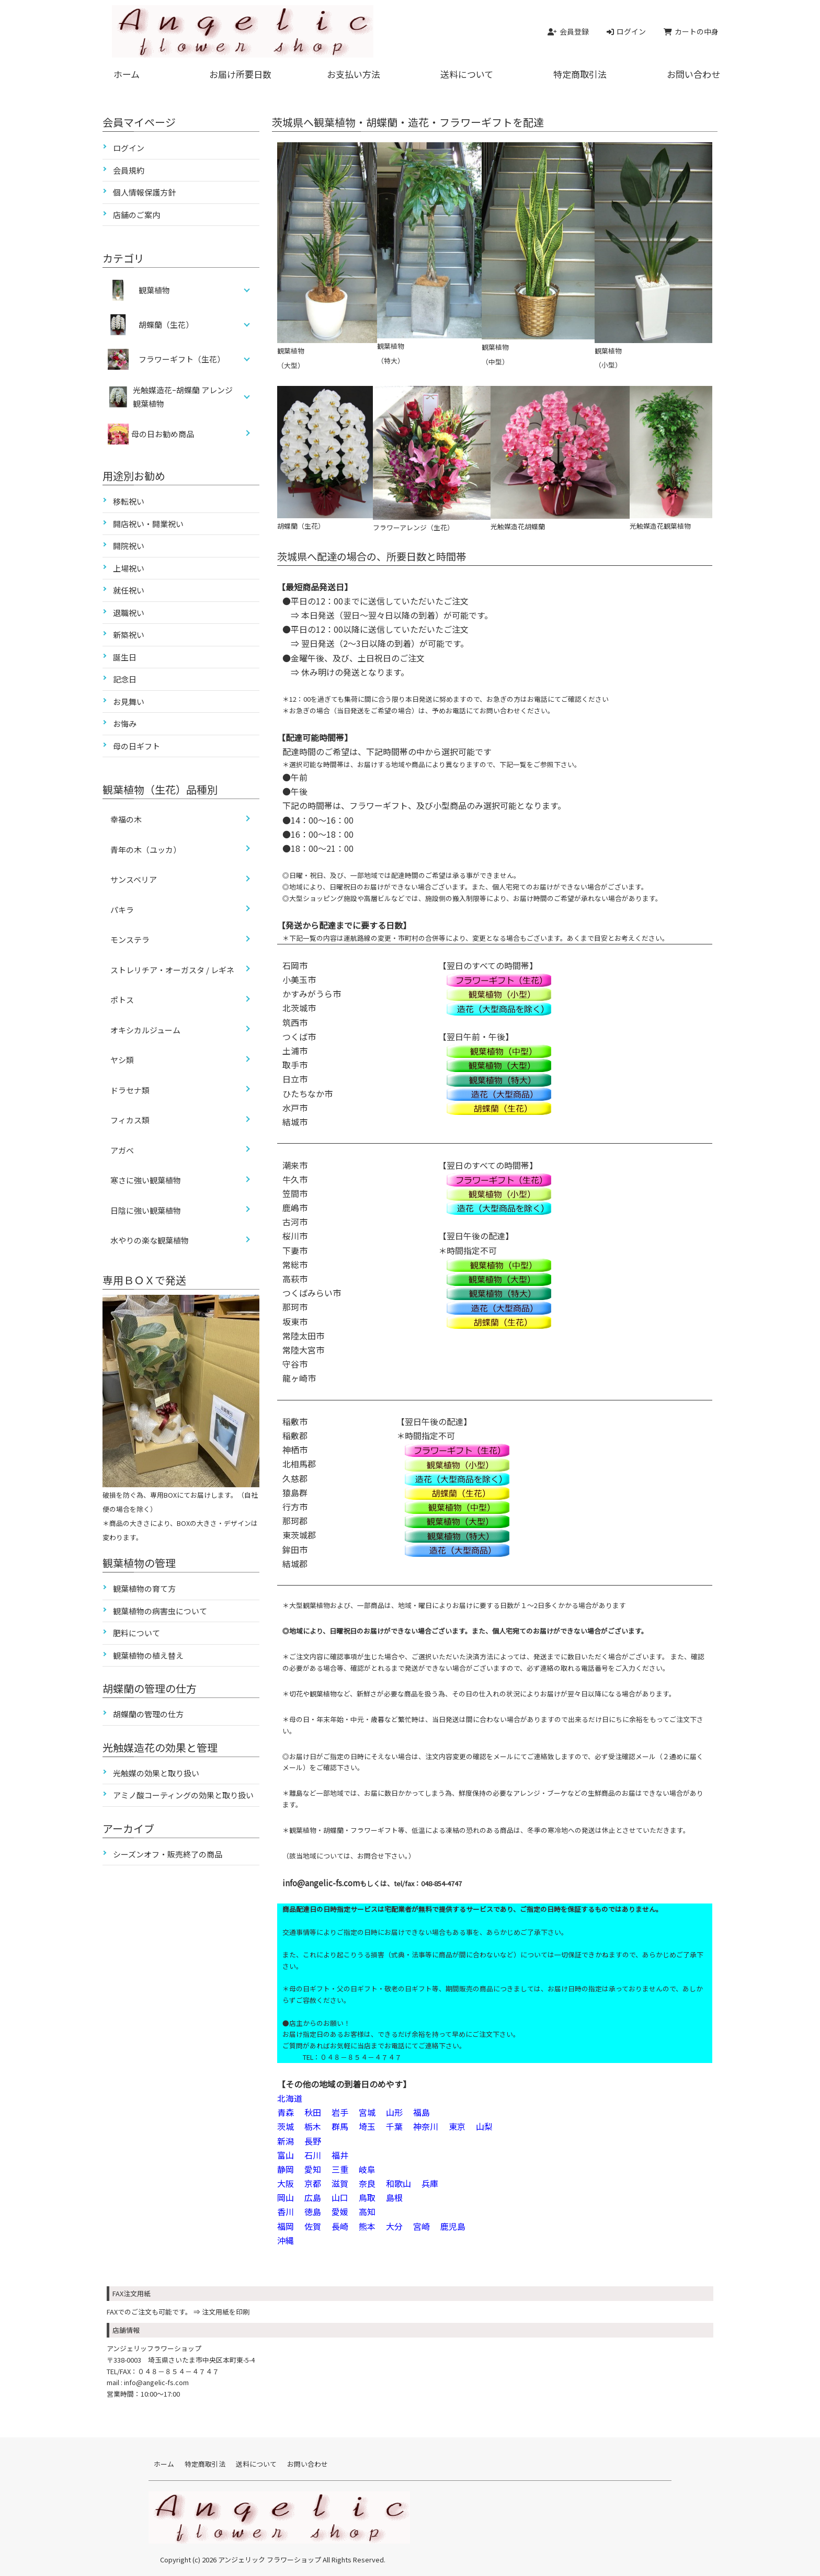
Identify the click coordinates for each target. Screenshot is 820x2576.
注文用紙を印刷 (225, 2312)
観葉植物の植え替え (148, 1655)
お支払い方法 (353, 74)
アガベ (122, 1150)
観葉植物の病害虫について (160, 1610)
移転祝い (128, 501)
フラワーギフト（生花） (182, 359)
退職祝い (128, 612)
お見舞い (128, 701)
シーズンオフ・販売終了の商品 (167, 1854)
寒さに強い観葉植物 (145, 1180)
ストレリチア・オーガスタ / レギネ (172, 969)
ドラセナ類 (130, 1090)
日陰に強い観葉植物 (145, 1210)
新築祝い (128, 634)
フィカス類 (130, 1119)
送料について (466, 74)
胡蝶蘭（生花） (166, 324)
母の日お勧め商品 (151, 434)
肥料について (136, 1632)
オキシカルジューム (145, 1029)
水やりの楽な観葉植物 (149, 1240)
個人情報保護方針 (144, 192)
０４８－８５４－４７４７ (178, 2371)
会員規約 (128, 170)
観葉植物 (154, 289)
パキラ (122, 909)
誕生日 (124, 657)
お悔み (124, 723)
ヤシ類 (122, 1059)
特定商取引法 (580, 74)
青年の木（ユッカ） (145, 849)
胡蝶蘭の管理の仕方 (148, 1713)
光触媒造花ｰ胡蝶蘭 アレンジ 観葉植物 (183, 396)
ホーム (126, 74)
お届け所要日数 (240, 74)
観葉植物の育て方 (144, 1588)
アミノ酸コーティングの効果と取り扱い (183, 1794)
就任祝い (128, 590)
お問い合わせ (693, 74)
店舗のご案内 (136, 214)
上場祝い (128, 568)
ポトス (122, 999)
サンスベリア (133, 879)
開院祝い (128, 545)
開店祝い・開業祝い (148, 523)
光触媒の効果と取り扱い (156, 1773)
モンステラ (130, 939)
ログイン (128, 147)
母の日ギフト (136, 745)
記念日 (124, 679)
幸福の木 (126, 819)
